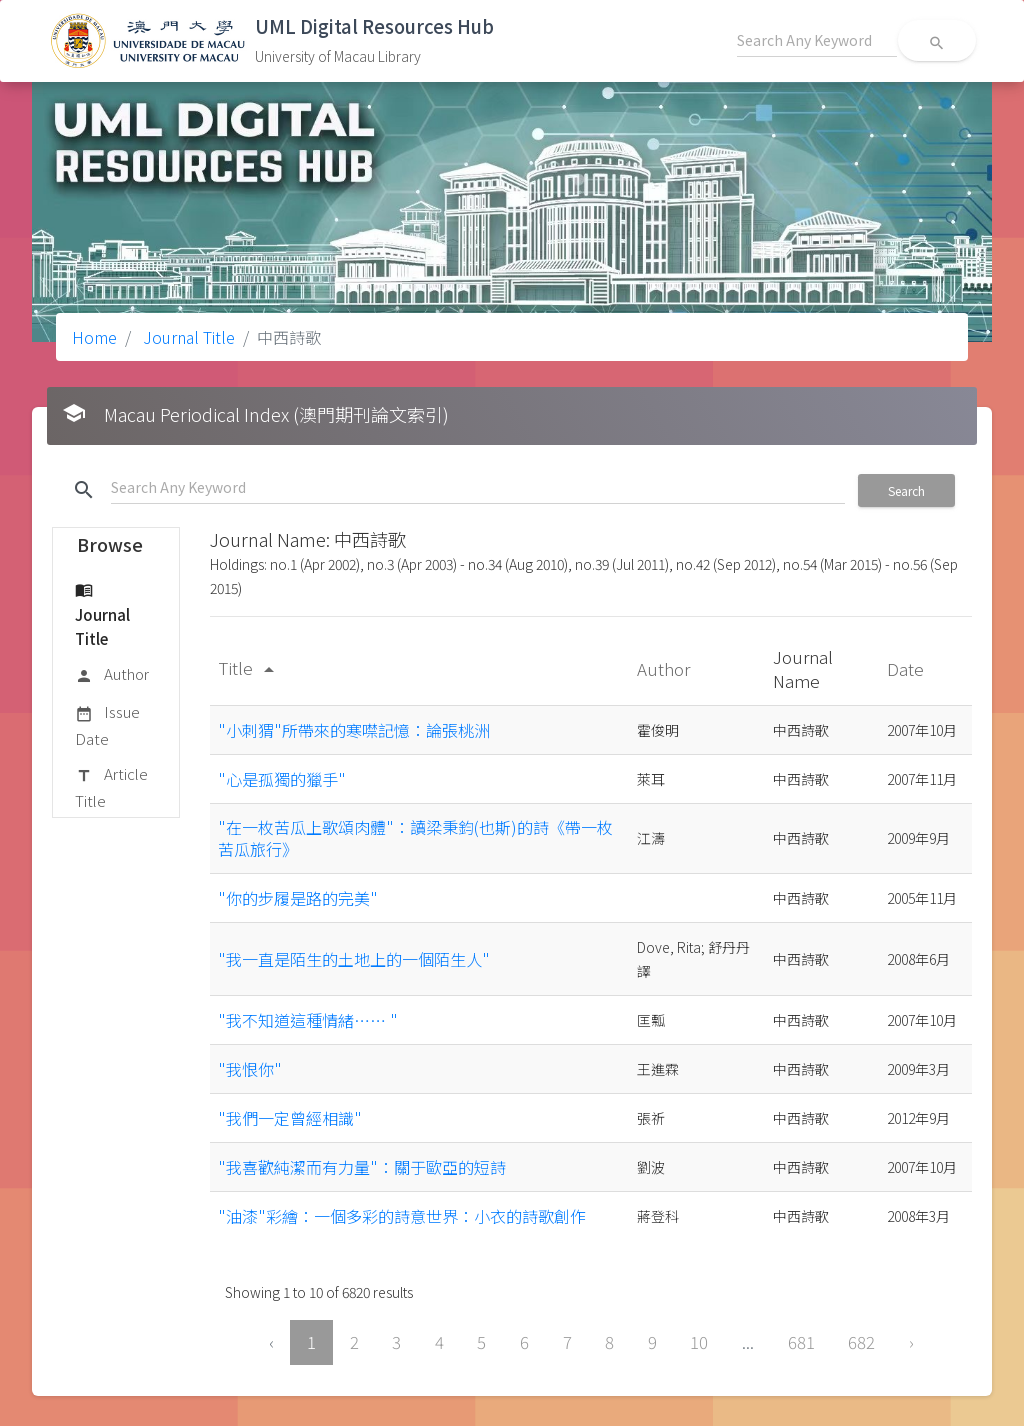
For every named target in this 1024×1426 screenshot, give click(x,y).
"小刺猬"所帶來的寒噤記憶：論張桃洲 (354, 730)
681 (801, 1342)
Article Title (111, 786)
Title (249, 667)
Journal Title (187, 337)
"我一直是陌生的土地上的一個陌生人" (354, 959)
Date (907, 668)
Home (94, 337)
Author (112, 675)
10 (699, 1342)
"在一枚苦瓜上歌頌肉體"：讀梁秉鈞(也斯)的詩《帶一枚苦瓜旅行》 (415, 838)
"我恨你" (250, 1069)
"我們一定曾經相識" (290, 1118)
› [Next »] (911, 1342)
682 (861, 1342)
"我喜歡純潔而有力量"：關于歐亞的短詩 (362, 1167)
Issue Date (107, 724)
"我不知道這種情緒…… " (308, 1020)
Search (906, 490)
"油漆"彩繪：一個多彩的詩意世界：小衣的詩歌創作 (402, 1216)
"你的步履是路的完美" (298, 898)
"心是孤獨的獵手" (282, 779)
